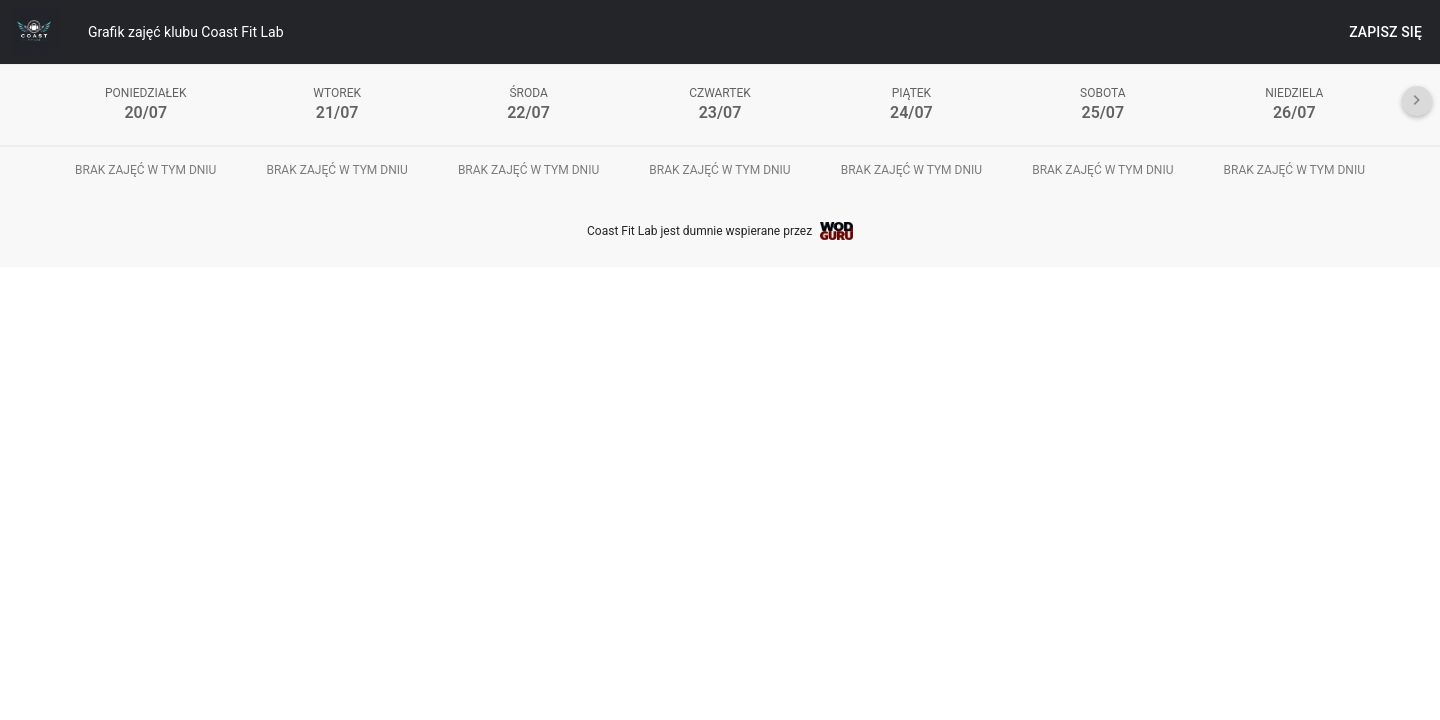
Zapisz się (1385, 32)
